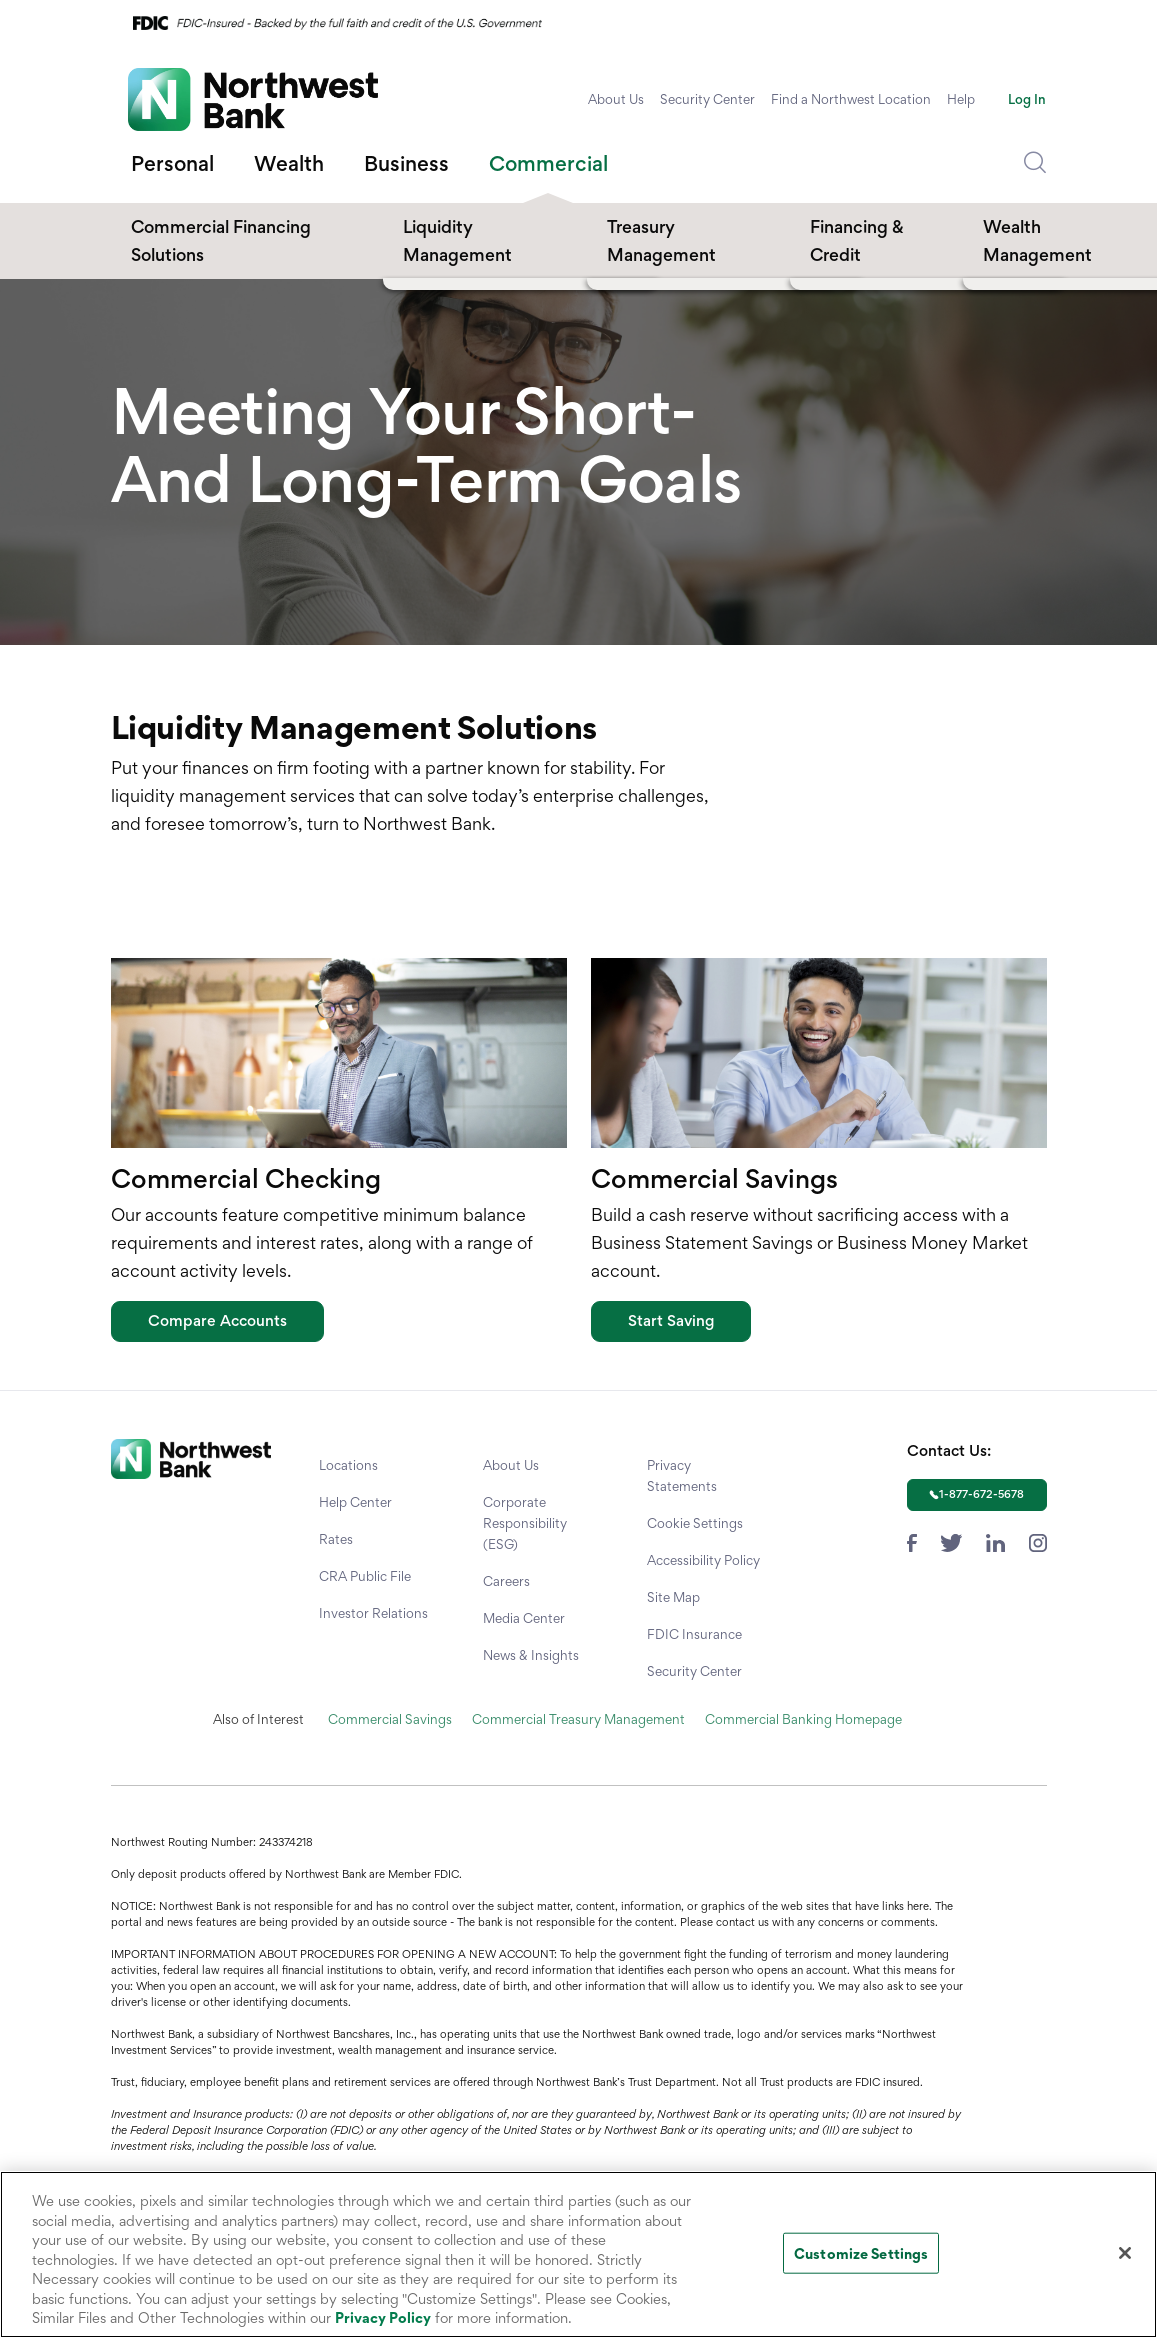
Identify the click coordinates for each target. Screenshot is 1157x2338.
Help (961, 99)
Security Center (707, 99)
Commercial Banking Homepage (803, 1719)
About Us (616, 99)
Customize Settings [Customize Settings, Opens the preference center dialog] (861, 2252)
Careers (506, 1581)
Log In (1027, 99)
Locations (348, 1465)
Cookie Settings (695, 1523)
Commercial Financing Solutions (221, 240)
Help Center (355, 1502)
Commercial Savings (390, 1719)
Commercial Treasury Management (578, 1719)
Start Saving (671, 1320)
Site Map (673, 1597)
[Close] (1125, 2253)
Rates (336, 1539)
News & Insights (531, 1655)
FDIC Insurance (694, 1634)
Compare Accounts (217, 1320)
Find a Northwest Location (851, 99)
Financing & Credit (857, 240)
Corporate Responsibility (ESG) (525, 1523)
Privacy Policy (383, 2317)
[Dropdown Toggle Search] (1035, 163)
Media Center (524, 1618)
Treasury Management (661, 240)
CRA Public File (365, 1576)
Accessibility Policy (703, 1560)
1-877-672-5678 (981, 1494)
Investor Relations (373, 1613)
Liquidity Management (457, 240)
